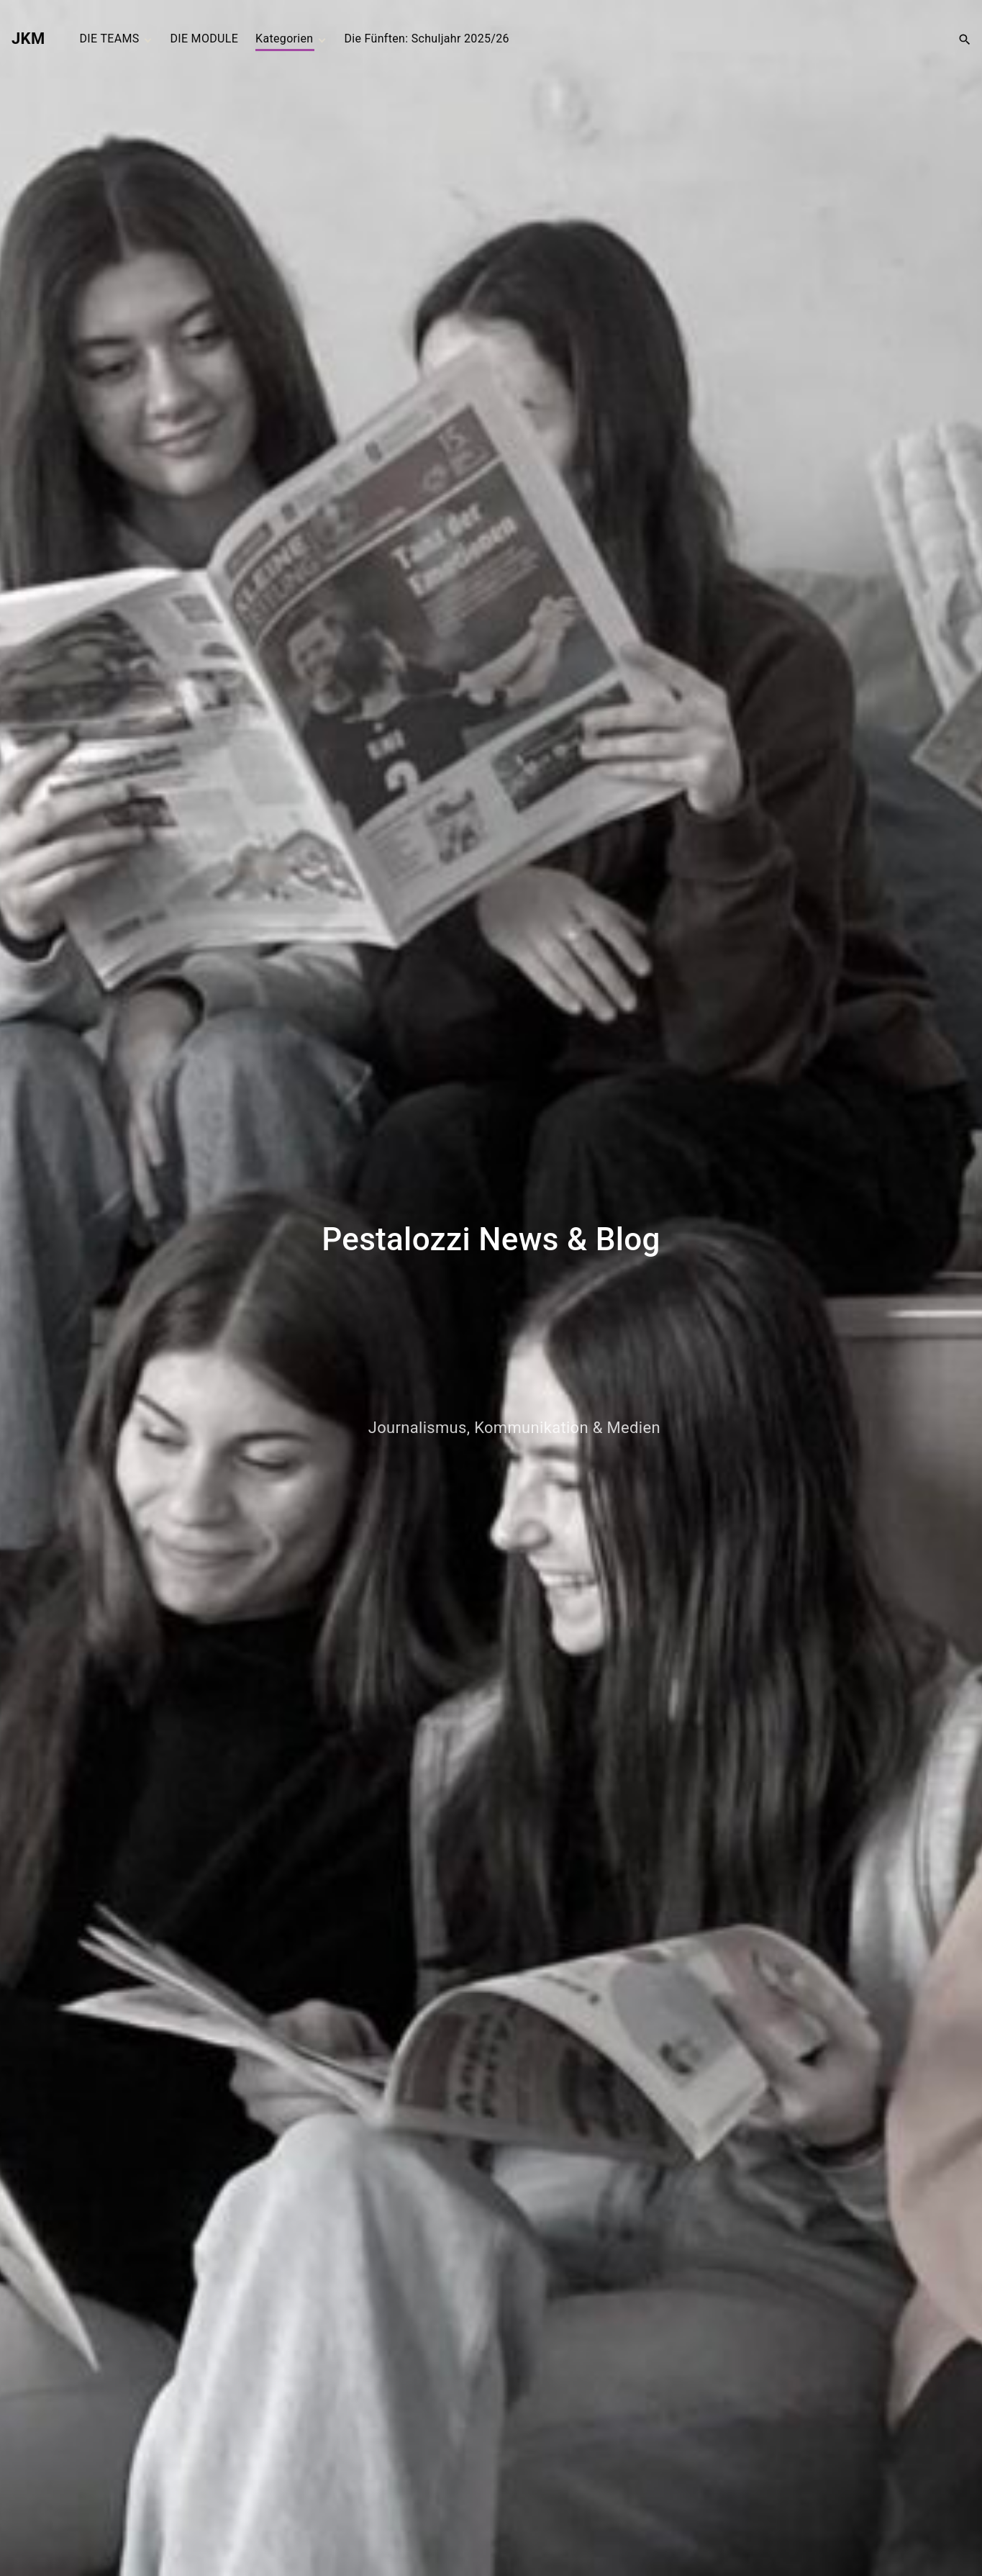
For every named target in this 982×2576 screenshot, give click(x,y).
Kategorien (284, 38)
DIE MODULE (204, 38)
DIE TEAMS (110, 38)
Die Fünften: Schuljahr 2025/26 (426, 38)
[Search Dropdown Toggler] (965, 39)
